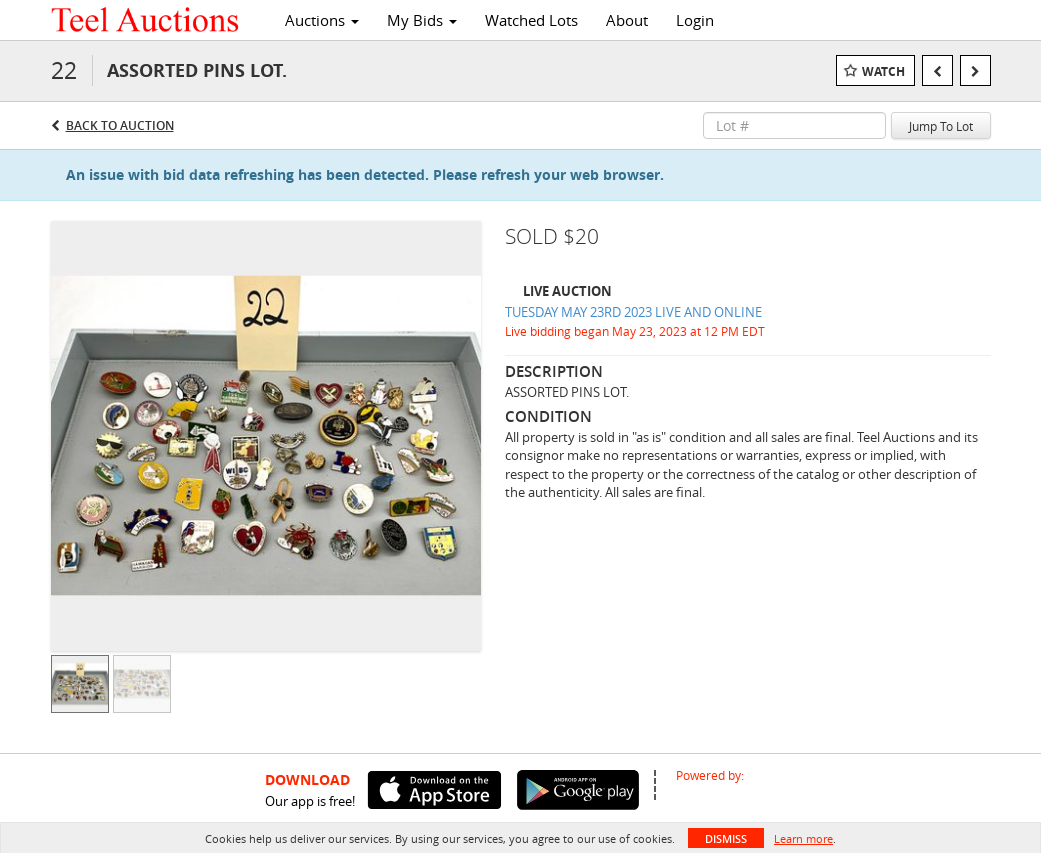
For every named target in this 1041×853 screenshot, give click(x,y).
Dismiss (726, 838)
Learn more (803, 838)
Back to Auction (120, 125)
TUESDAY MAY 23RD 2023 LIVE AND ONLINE (633, 312)
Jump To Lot (941, 126)
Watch (883, 71)
